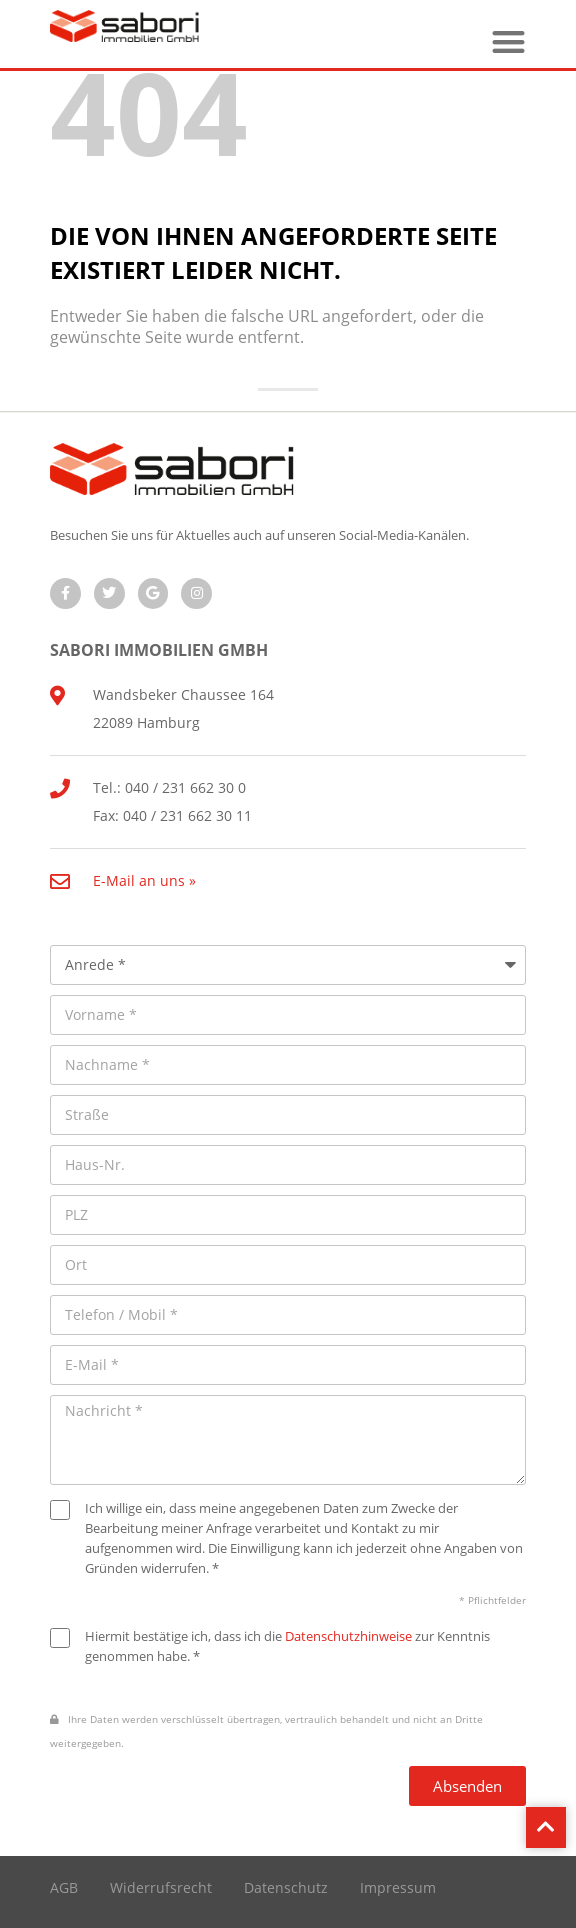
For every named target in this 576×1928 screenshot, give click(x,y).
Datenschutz (286, 1887)
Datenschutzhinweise (348, 1636)
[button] (508, 41)
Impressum (398, 1887)
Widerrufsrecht (161, 1887)
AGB (64, 1887)
